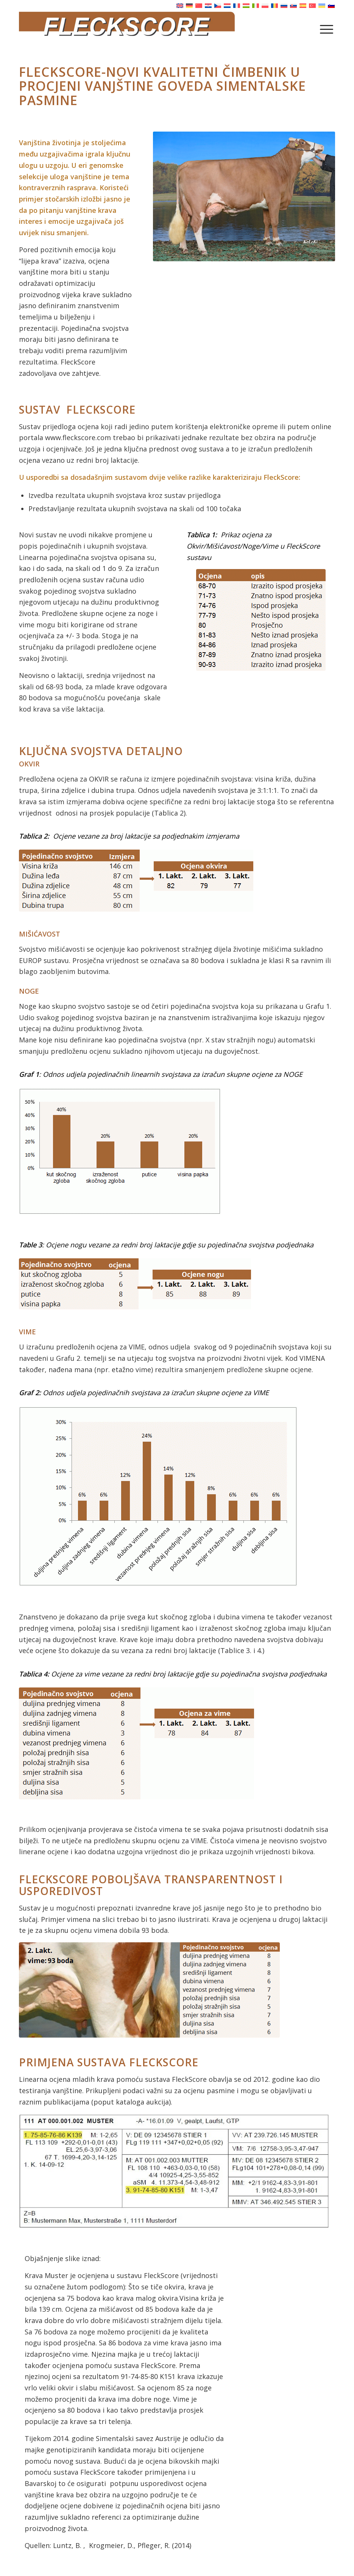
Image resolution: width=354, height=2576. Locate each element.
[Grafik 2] (158, 1496)
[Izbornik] (326, 29)
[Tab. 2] (136, 881)
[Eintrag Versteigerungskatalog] (174, 2171)
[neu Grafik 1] (120, 1151)
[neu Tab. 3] (135, 1283)
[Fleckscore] (177, 29)
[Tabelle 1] (261, 620)
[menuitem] (326, 29)
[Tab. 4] (136, 1743)
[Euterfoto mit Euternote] (149, 1990)
